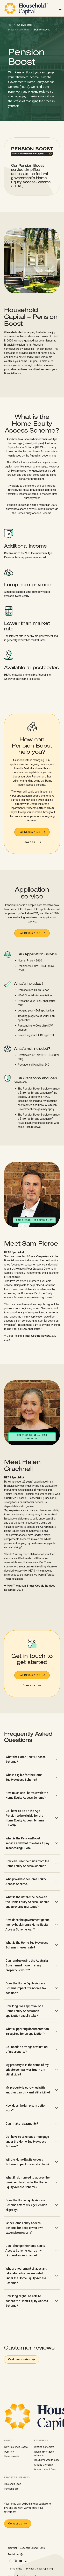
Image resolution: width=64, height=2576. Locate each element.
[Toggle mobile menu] (59, 8)
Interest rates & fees (45, 2469)
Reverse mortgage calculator (44, 2453)
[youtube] (21, 2561)
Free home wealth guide (47, 2460)
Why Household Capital (16, 2447)
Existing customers (44, 2447)
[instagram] (15, 2561)
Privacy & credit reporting (39, 2568)
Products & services (18, 29)
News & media (11, 2456)
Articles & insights (43, 2464)
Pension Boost (11, 2488)
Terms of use (15, 2568)
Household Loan (12, 2484)
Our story (9, 2451)
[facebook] (10, 2561)
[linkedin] (26, 2561)
